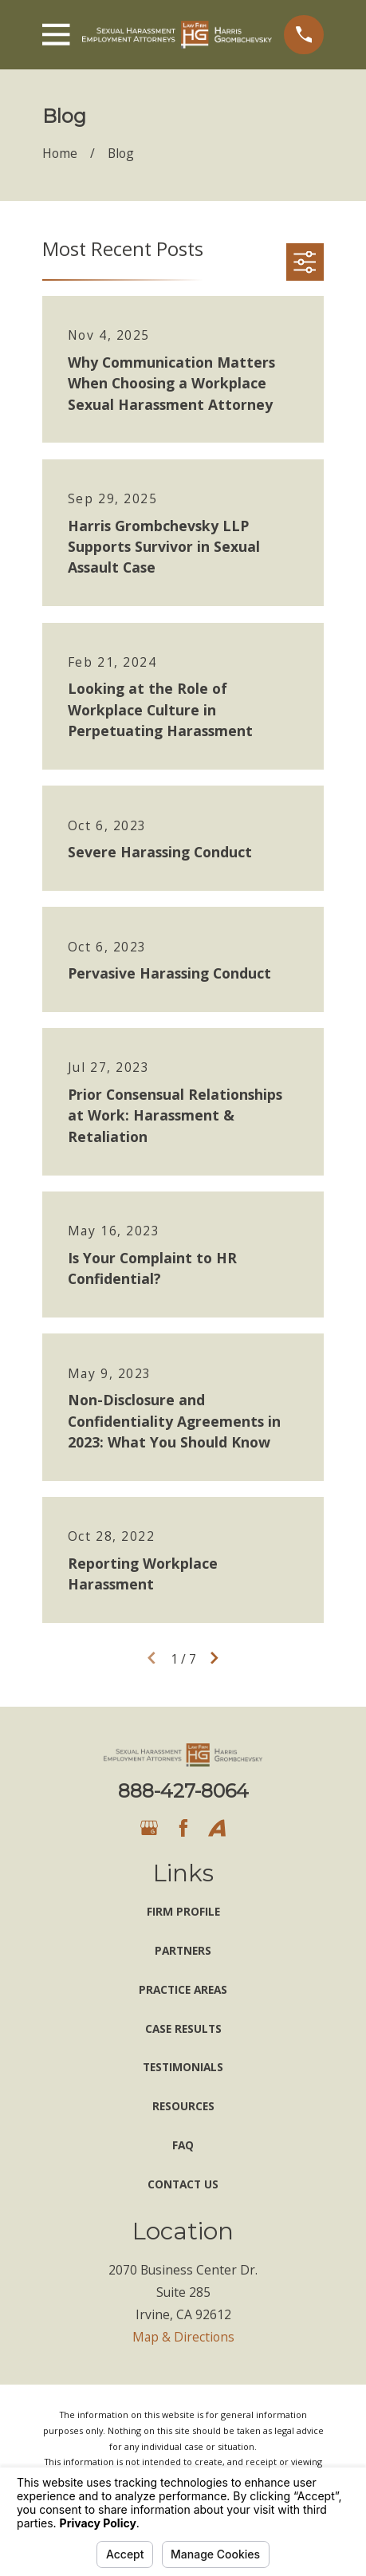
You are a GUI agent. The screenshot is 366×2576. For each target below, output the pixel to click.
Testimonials (183, 2066)
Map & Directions (183, 2337)
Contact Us (183, 2184)
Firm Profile (183, 1911)
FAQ (183, 2145)
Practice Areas (183, 1989)
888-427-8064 (183, 1790)
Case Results (183, 2028)
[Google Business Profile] (149, 1828)
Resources (183, 2105)
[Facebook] (183, 1828)
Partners (183, 1950)
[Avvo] (217, 1828)
